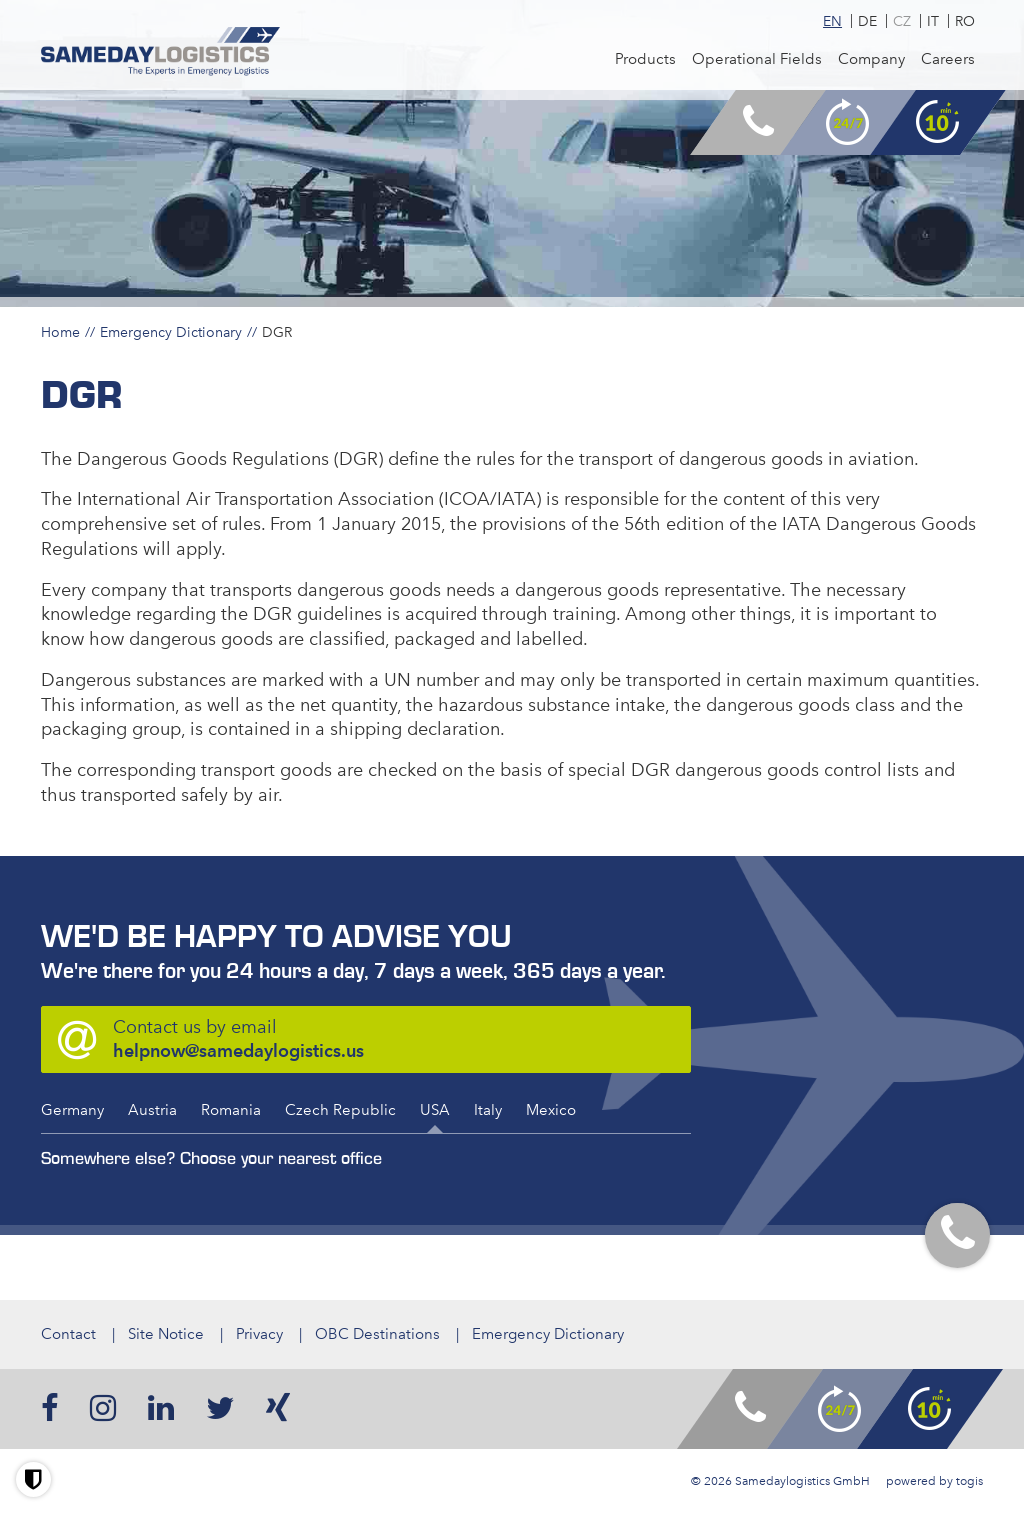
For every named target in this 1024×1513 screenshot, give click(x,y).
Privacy (259, 1334)
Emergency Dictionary (171, 332)
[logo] (160, 52)
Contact (68, 1334)
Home (60, 332)
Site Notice (166, 1334)
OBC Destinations (377, 1334)
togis (969, 1481)
